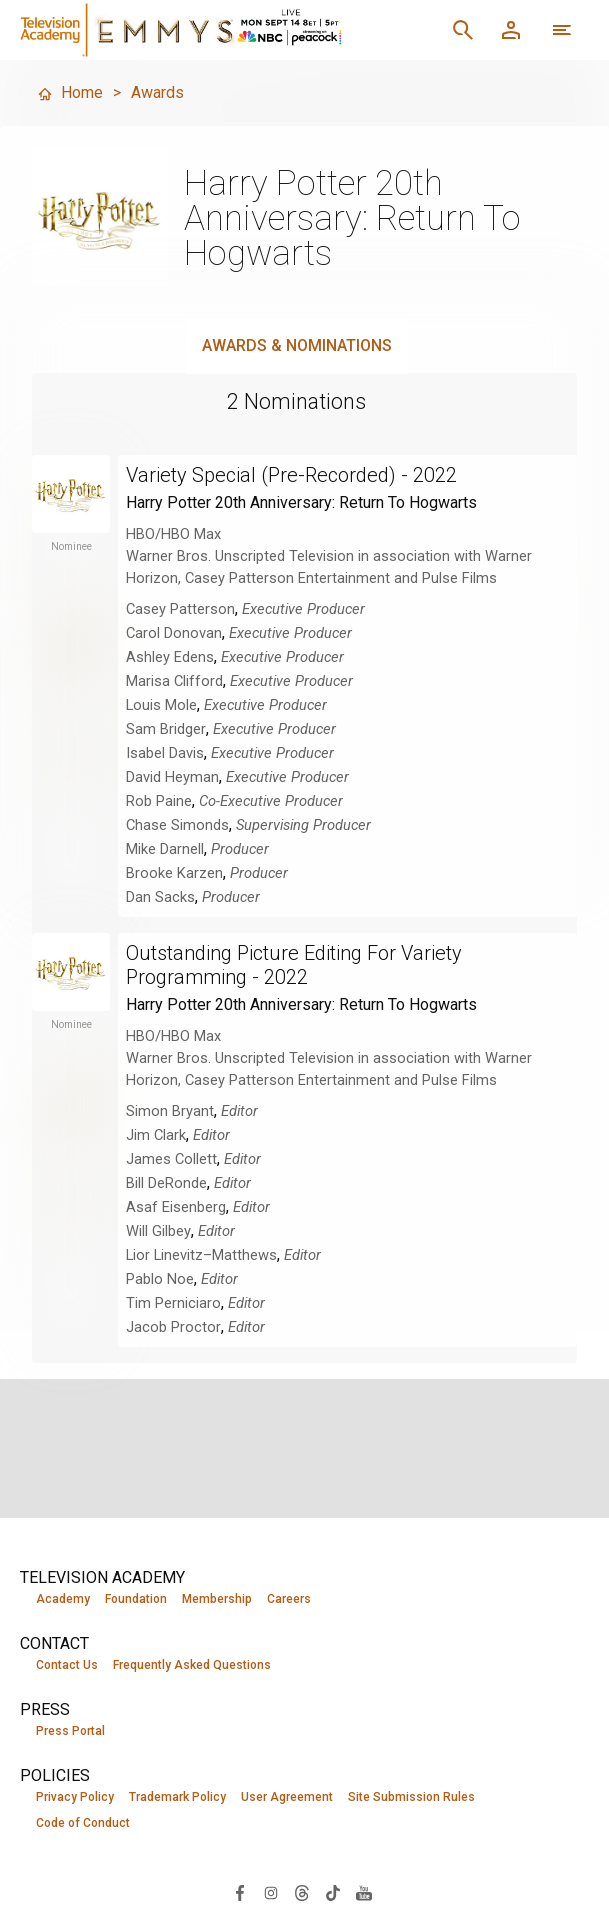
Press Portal (70, 1731)
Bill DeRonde (166, 1183)
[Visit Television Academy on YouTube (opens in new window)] (364, 1891)
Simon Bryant (170, 1111)
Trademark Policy (177, 1797)
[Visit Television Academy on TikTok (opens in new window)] (333, 1891)
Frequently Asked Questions (192, 1665)
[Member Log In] (511, 30)
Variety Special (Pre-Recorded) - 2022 (291, 475)
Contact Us (67, 1665)
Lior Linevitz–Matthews (201, 1255)
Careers (289, 1599)
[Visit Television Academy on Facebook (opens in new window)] (240, 1891)
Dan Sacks (160, 897)
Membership (217, 1599)
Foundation (136, 1599)
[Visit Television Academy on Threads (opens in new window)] (302, 1891)
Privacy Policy (75, 1797)
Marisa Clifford (174, 681)
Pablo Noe (160, 1279)
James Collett (171, 1159)
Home (70, 92)
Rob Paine (159, 801)
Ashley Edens (170, 657)
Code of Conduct (83, 1823)
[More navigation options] (562, 30)
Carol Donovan (174, 633)
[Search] (463, 30)
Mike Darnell (165, 849)
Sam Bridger (166, 729)
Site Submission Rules (411, 1797)
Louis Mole (161, 705)
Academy (63, 1599)
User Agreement (287, 1797)
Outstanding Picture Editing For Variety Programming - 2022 (294, 965)
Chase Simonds (177, 825)
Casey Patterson (180, 609)
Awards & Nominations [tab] (297, 345)
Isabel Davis (165, 753)
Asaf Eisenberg (176, 1207)
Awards (157, 92)
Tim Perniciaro (173, 1303)
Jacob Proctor (173, 1327)
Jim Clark (156, 1135)
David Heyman (172, 777)
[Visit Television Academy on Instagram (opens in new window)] (271, 1891)
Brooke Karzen (174, 873)
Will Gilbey (158, 1231)
